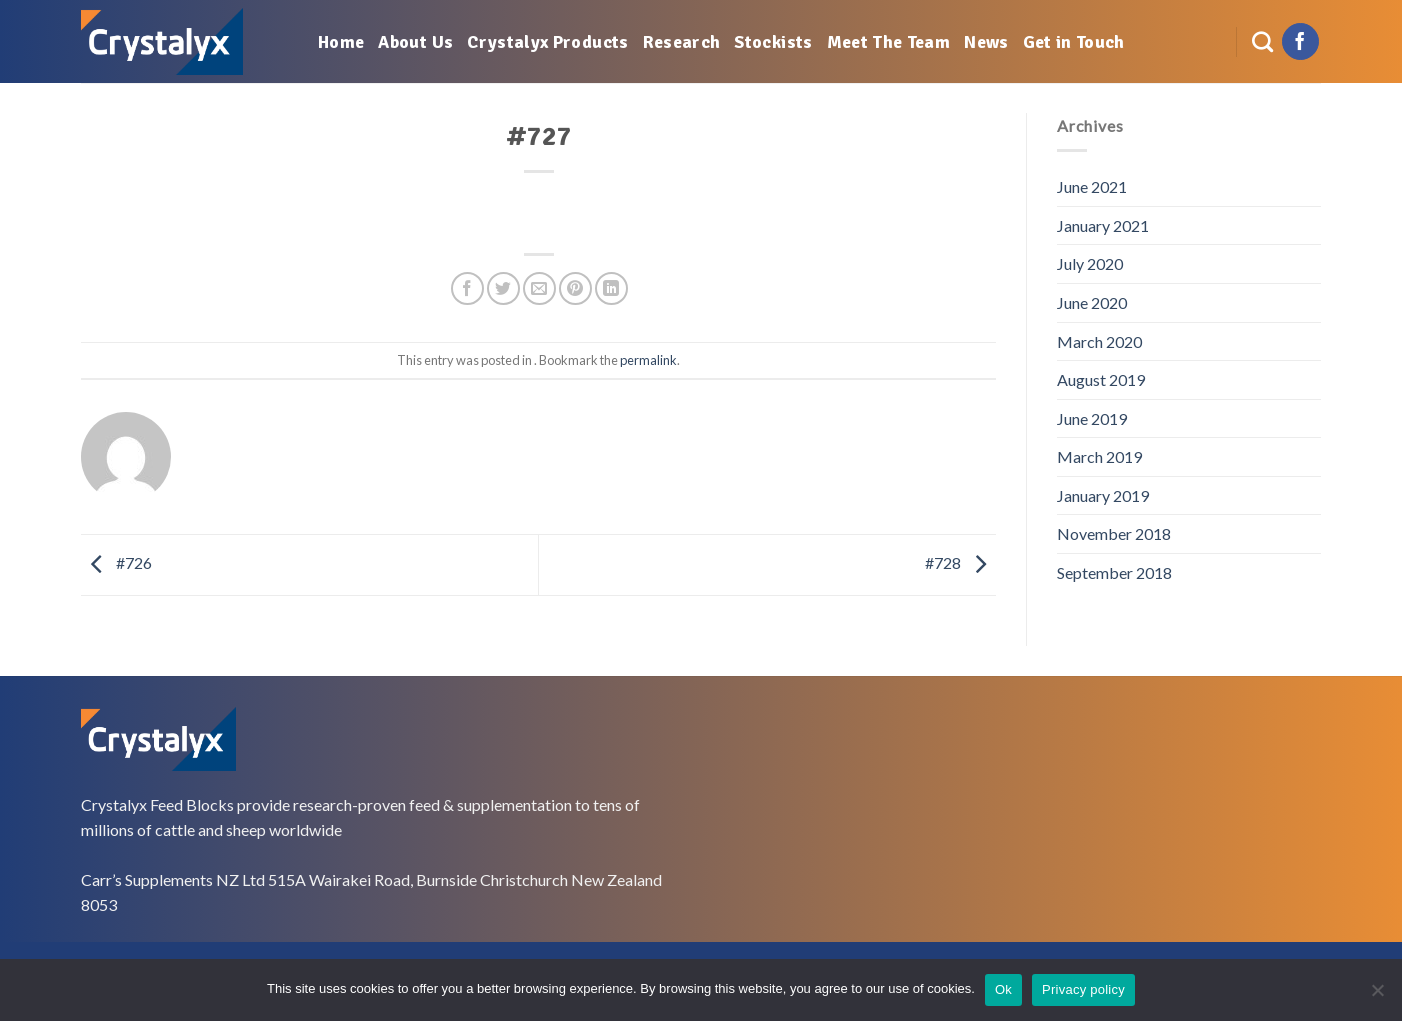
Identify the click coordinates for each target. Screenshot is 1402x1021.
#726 (116, 562)
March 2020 (1099, 341)
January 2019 (1103, 495)
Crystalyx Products (547, 42)
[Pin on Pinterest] (575, 288)
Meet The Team (889, 42)
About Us (415, 42)
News (986, 42)
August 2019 (1101, 379)
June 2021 (1092, 186)
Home (341, 42)
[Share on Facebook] (467, 288)
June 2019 (1092, 418)
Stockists (773, 42)
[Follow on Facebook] (1300, 42)
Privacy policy (1083, 989)
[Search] (1262, 41)
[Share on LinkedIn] (611, 288)
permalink (648, 360)
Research (682, 42)
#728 (960, 562)
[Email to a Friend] (539, 288)
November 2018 (1114, 533)
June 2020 (1092, 302)
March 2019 (1099, 456)
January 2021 (1103, 225)
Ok (1003, 989)
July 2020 (1090, 263)
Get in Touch (1074, 42)
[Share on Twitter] (503, 288)
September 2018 (1114, 572)
